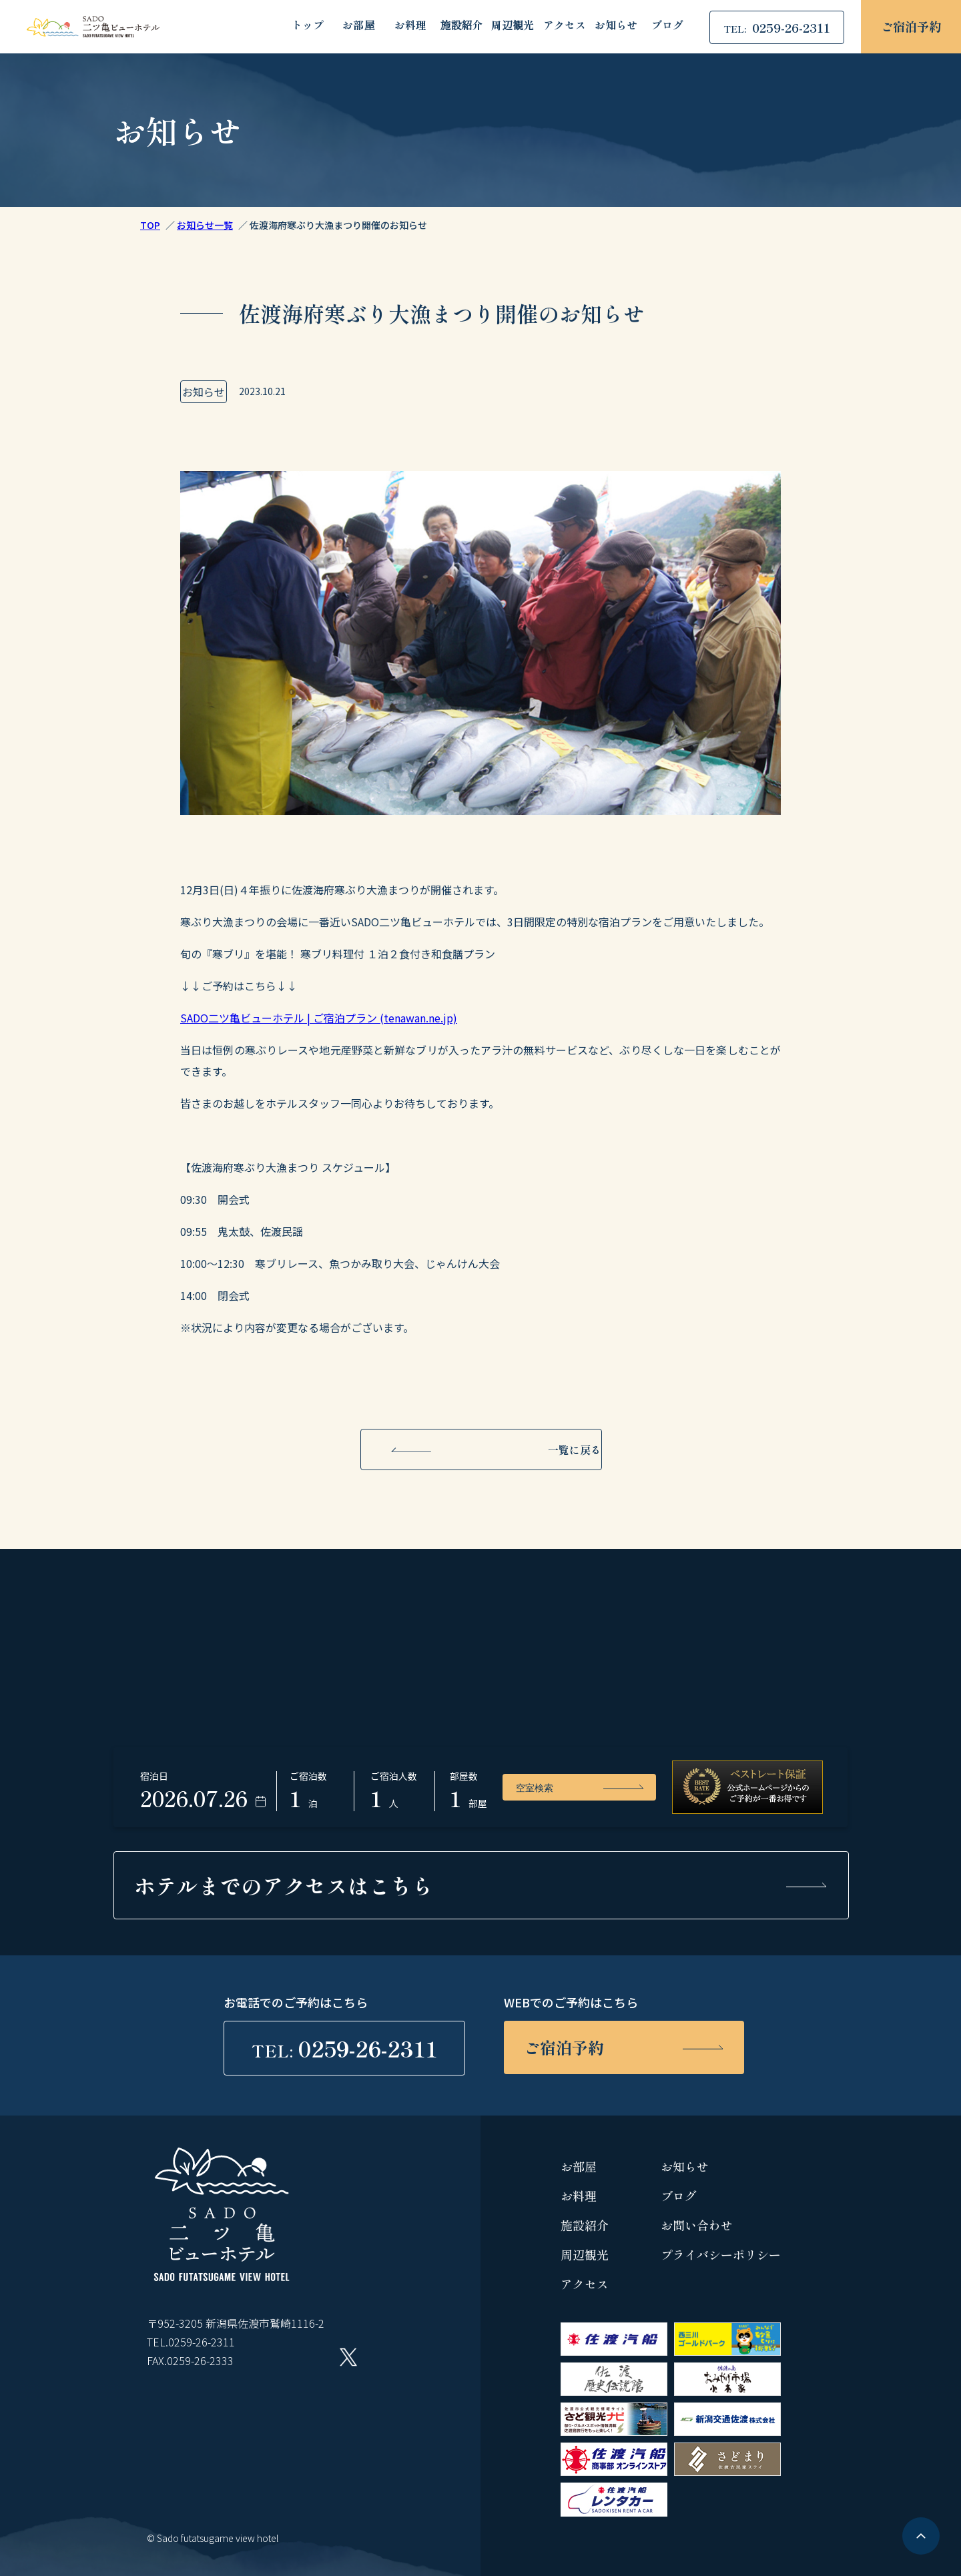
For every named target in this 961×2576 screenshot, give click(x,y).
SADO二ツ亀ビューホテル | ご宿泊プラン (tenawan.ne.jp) (318, 1018)
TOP (150, 225)
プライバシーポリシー (721, 2254)
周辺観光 (512, 26)
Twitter (348, 2357)
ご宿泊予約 (911, 26)
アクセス (564, 26)
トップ (308, 26)
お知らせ (616, 26)
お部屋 (358, 26)
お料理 (410, 26)
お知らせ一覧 (205, 225)
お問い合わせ (697, 2225)
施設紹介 (461, 26)
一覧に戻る (575, 1449)
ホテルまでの (283, 1885)
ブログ (667, 26)
